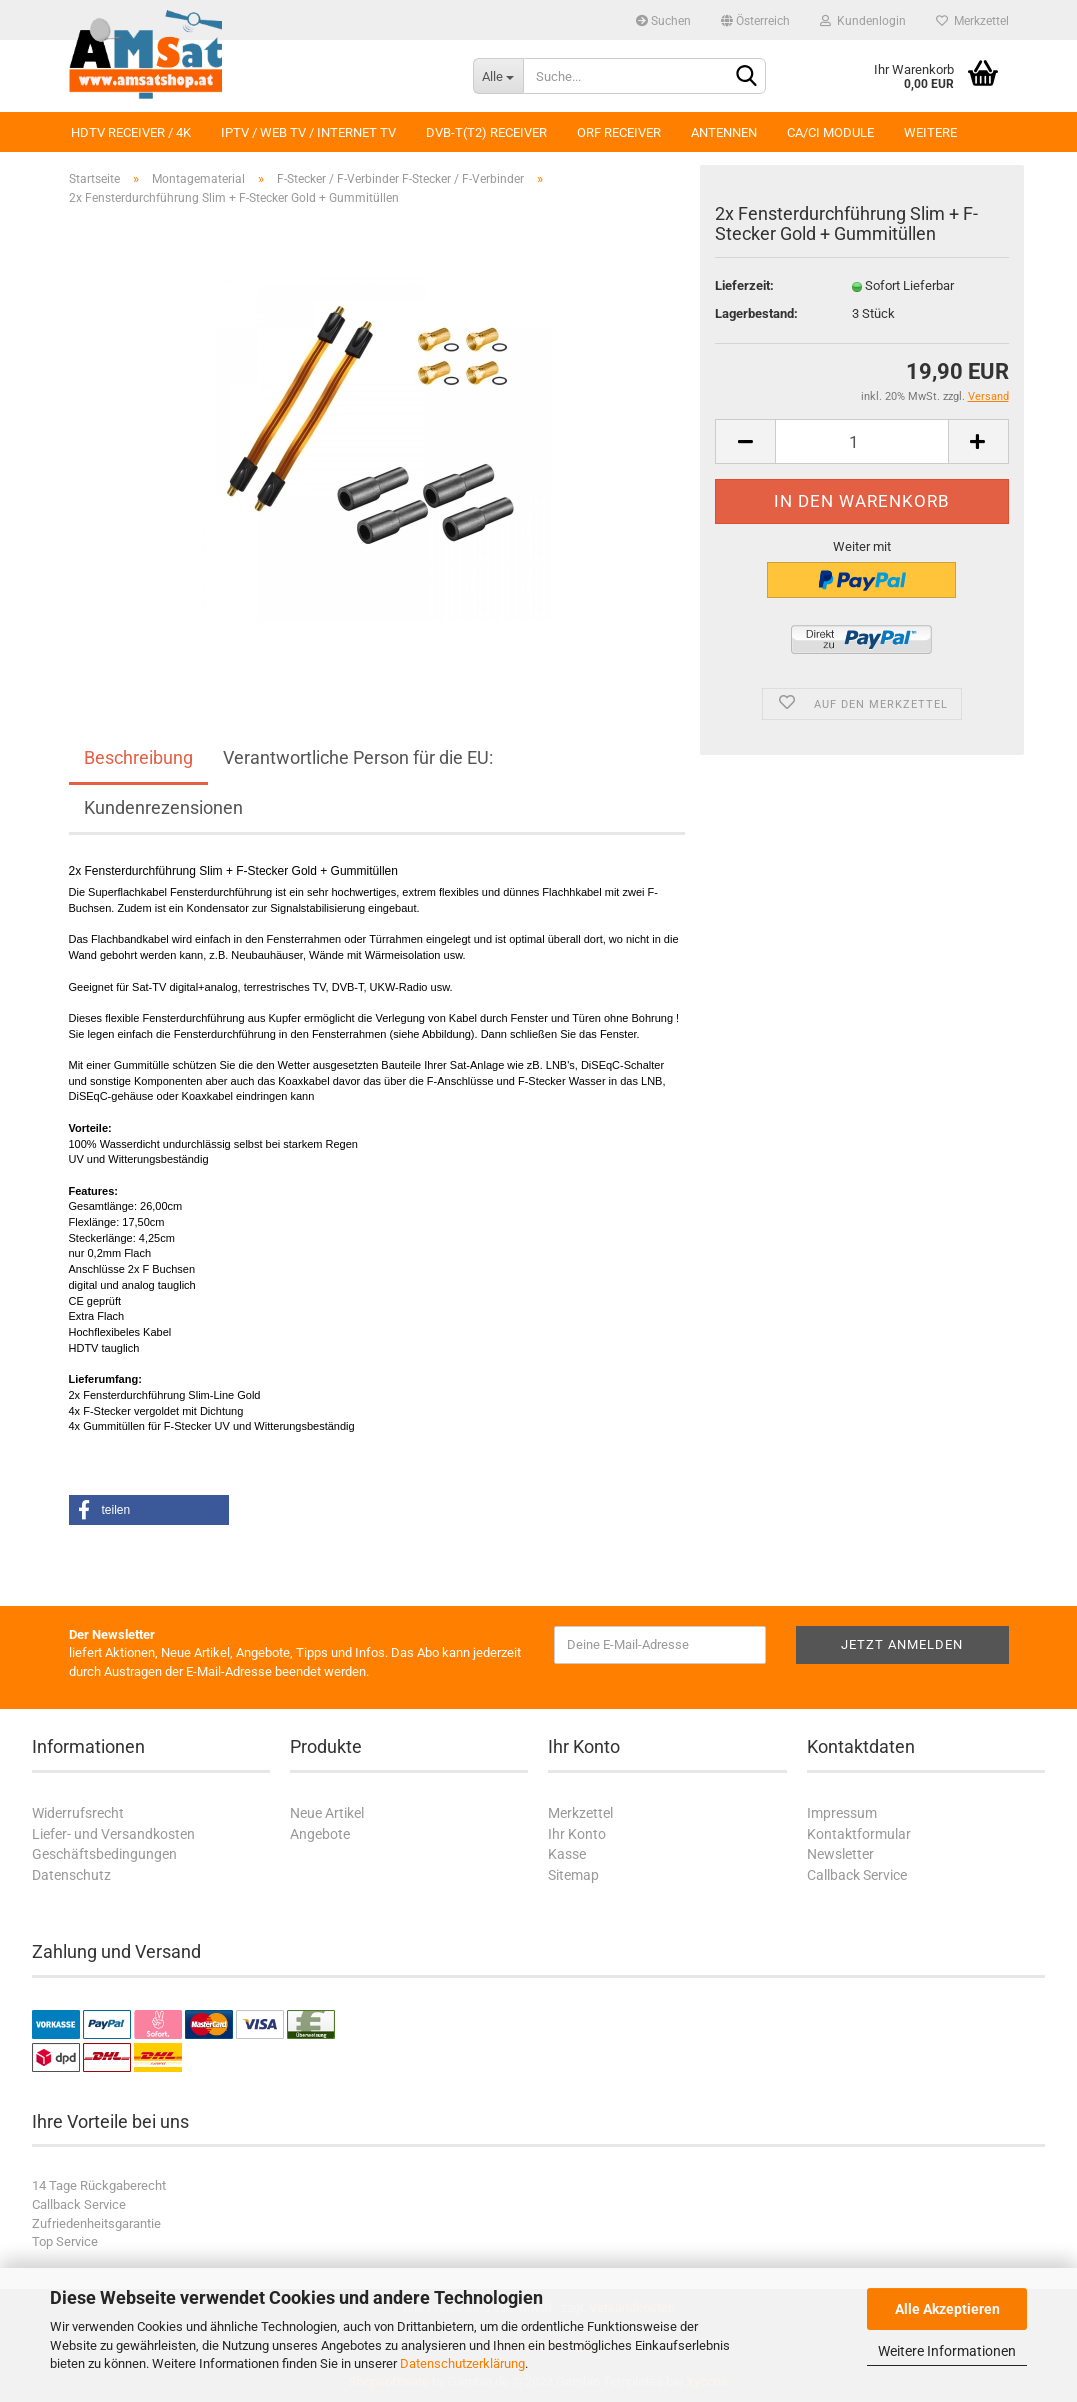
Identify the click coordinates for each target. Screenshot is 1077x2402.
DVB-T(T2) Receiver (486, 132)
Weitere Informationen (947, 2351)
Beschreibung (138, 757)
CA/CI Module (830, 132)
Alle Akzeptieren (947, 2309)
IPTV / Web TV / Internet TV (308, 132)
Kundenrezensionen (163, 807)
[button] (149, 1510)
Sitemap (573, 1875)
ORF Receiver (619, 132)
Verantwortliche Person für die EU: (358, 757)
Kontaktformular (859, 1834)
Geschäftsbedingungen (104, 1854)
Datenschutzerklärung (462, 2363)
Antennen (724, 132)
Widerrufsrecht (78, 1813)
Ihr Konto (577, 1834)
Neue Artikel (327, 1813)
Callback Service (857, 1875)
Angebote (320, 1834)
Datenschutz (71, 1875)
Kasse (567, 1854)
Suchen (663, 21)
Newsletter (840, 1854)
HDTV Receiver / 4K (131, 132)
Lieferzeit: (744, 285)
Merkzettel (972, 21)
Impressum (842, 1813)
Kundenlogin (863, 21)
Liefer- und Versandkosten (113, 1834)
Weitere (930, 132)
